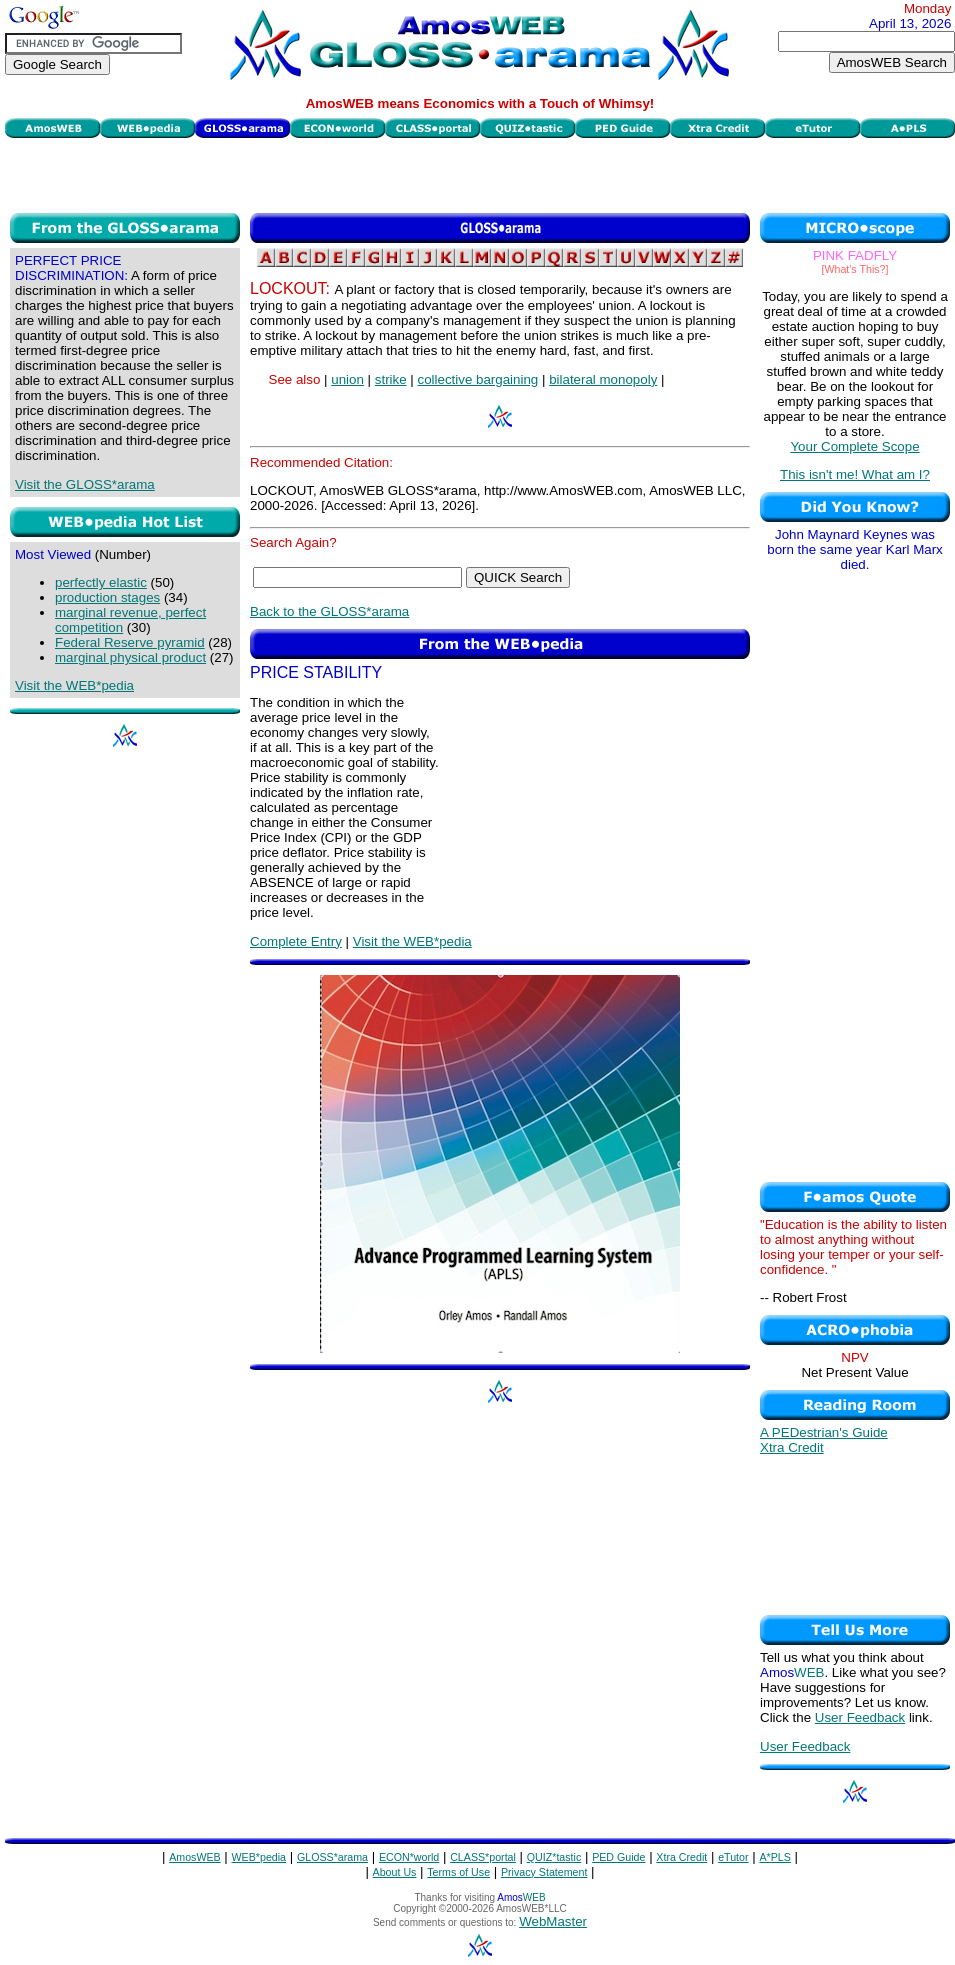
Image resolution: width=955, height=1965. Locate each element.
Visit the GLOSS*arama (85, 484)
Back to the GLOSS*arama (329, 611)
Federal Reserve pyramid (130, 642)
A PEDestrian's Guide (824, 1432)
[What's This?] (855, 269)
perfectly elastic (101, 582)
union (347, 379)
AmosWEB (195, 1857)
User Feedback (860, 1717)
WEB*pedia (259, 1857)
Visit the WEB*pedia (74, 685)
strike (391, 379)
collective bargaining (477, 379)
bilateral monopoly (603, 379)
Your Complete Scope (854, 446)
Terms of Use (458, 1872)
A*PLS (774, 1857)
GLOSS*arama (332, 1857)
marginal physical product (130, 657)
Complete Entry (296, 941)
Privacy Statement (544, 1872)
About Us (395, 1872)
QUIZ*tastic (554, 1857)
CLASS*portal (483, 1857)
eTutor (733, 1857)
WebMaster (553, 1921)
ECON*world (409, 1857)
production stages (107, 597)
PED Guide (618, 1857)
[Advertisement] (480, 173)
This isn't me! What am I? (855, 474)
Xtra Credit (792, 1447)
